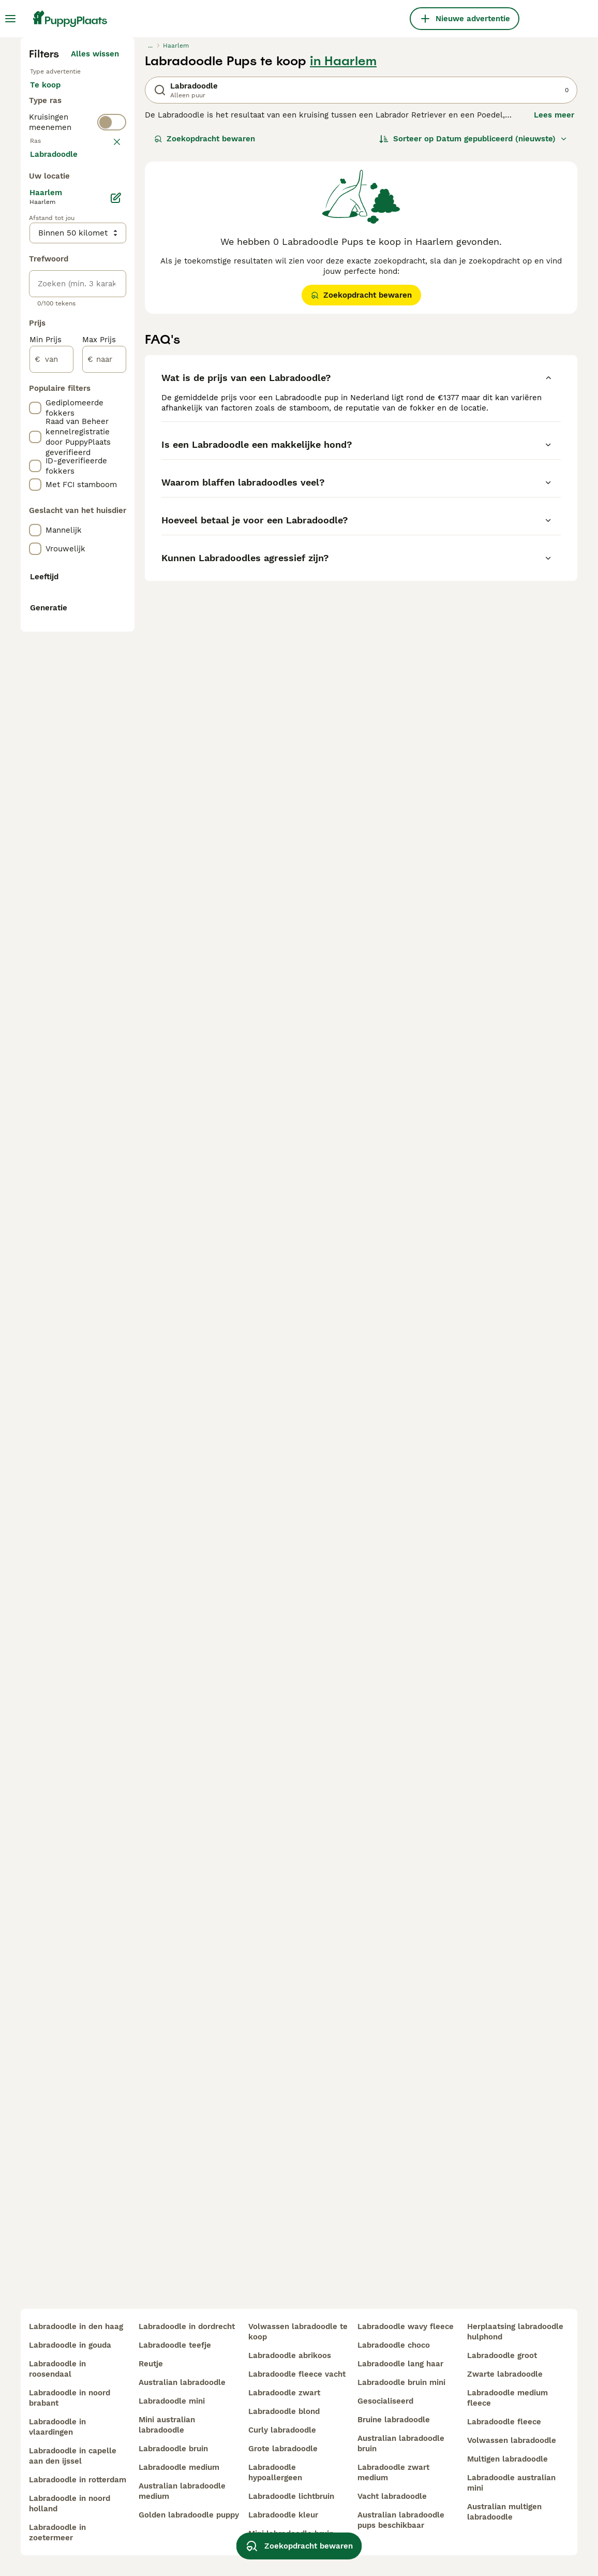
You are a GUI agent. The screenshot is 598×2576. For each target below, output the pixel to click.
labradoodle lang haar (400, 2363)
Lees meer (554, 305)
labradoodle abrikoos (289, 2355)
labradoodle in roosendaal (57, 2369)
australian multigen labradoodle (504, 2512)
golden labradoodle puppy (189, 2515)
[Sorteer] (473, 329)
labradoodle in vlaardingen (57, 2427)
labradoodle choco (393, 2345)
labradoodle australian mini (511, 2483)
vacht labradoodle (392, 2496)
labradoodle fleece (504, 2421)
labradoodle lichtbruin (291, 2496)
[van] (51, 850)
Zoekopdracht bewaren (204, 329)
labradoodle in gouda (70, 2345)
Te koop (53, 285)
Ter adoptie (60, 310)
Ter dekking (60, 335)
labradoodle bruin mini (401, 2382)
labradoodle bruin (173, 2448)
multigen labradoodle (507, 2459)
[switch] (111, 377)
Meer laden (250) (94, 643)
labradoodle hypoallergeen (275, 2472)
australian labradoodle (182, 2382)
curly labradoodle (282, 2430)
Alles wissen (95, 244)
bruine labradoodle (393, 2419)
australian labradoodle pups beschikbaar (400, 2520)
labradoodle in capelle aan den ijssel (72, 2456)
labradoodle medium (179, 2467)
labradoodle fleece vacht (297, 2374)
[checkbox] (35, 454)
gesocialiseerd (385, 2401)
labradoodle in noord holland (69, 2503)
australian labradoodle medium (182, 2491)
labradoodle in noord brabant (69, 2398)
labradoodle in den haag (76, 2326)
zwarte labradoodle (505, 2374)
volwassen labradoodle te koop (298, 2331)
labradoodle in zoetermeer (57, 2532)
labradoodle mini (172, 2401)
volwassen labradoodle (511, 2440)
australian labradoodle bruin (400, 2443)
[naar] (104, 850)
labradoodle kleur (283, 2515)
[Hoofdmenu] (10, 18)
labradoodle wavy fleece (405, 2326)
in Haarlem (343, 251)
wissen (106, 400)
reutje (151, 2363)
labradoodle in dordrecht (187, 2326)
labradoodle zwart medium (393, 2472)
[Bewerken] (116, 688)
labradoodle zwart (284, 2392)
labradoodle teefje (175, 2345)
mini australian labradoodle (167, 2425)
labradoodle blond (284, 2411)
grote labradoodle (283, 2448)
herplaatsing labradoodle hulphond (515, 2331)
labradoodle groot (502, 2355)
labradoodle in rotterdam (77, 2479)
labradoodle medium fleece (507, 2398)
